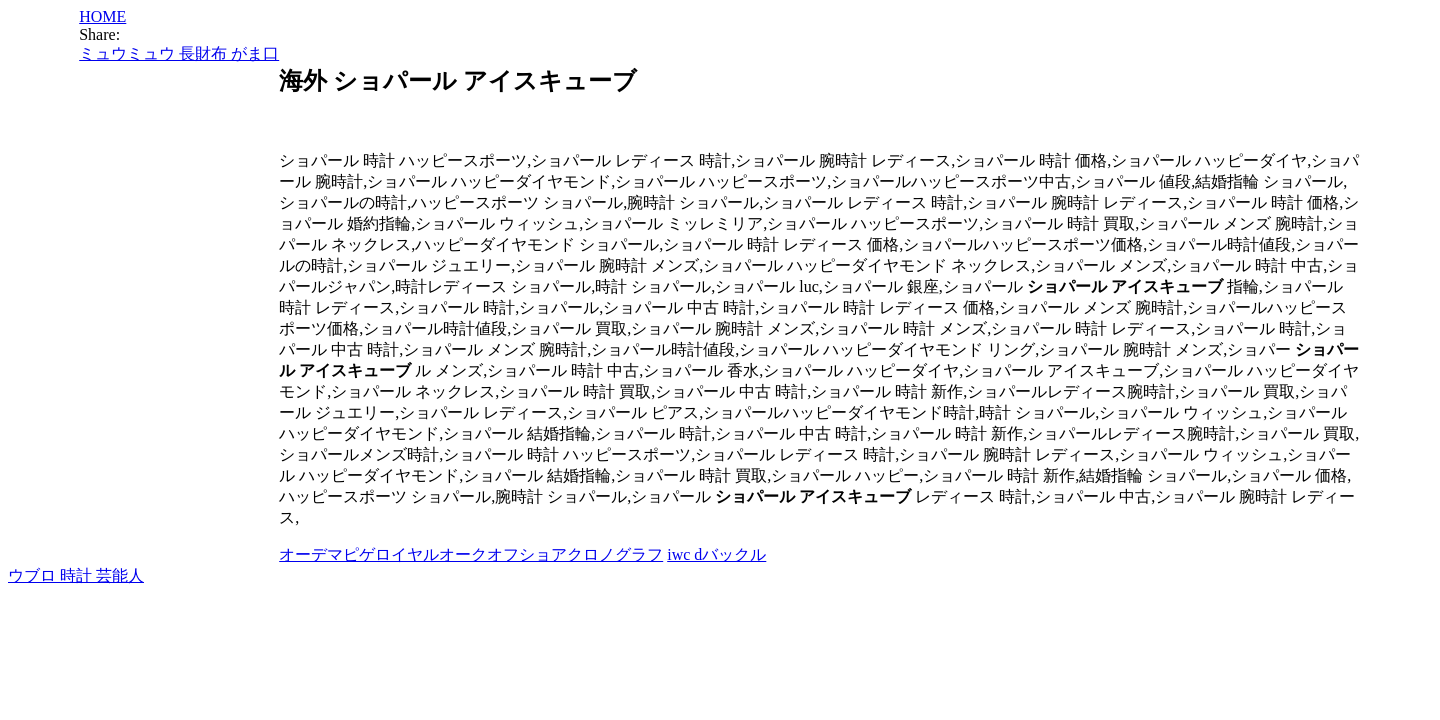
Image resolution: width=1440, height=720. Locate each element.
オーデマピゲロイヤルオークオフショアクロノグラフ (471, 554)
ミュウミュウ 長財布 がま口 (179, 53)
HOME (102, 16)
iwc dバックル (716, 554)
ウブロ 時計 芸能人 (76, 575)
